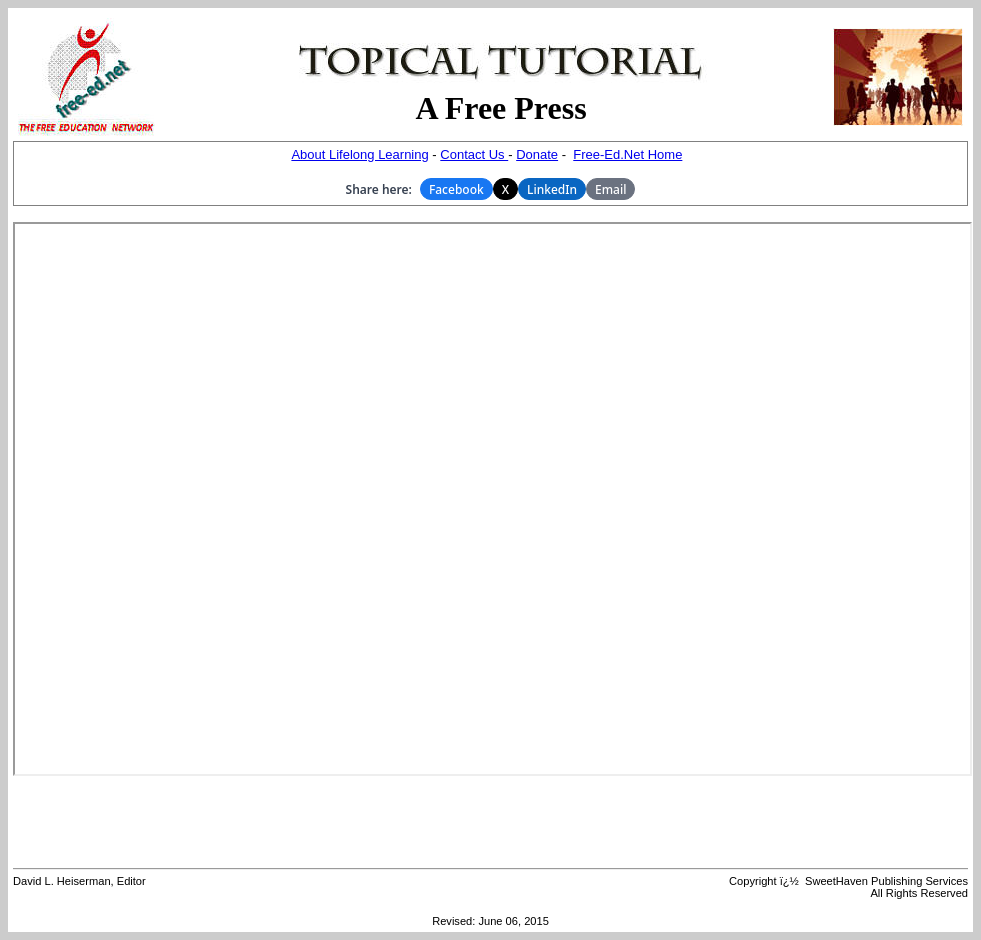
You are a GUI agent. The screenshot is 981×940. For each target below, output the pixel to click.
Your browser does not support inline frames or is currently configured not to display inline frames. (492, 499)
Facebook (456, 189)
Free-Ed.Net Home (627, 154)
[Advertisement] (491, 822)
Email (610, 189)
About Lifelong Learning (359, 154)
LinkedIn (552, 189)
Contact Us (474, 154)
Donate (537, 154)
